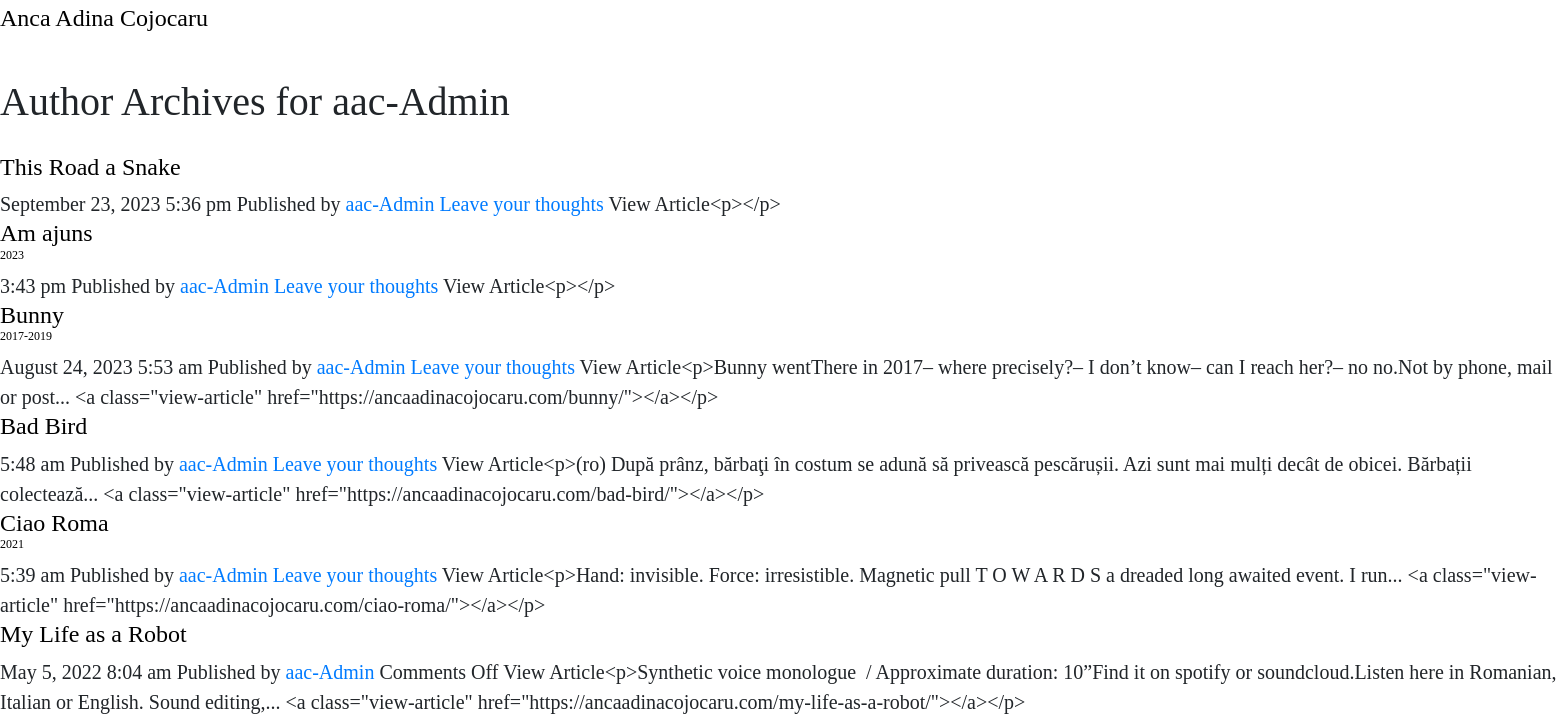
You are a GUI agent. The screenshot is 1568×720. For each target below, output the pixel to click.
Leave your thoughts (521, 204)
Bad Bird (43, 426)
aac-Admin (390, 204)
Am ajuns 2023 (46, 241)
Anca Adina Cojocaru (104, 18)
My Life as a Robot (93, 634)
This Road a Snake (90, 167)
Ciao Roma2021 (54, 531)
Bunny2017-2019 (32, 323)
